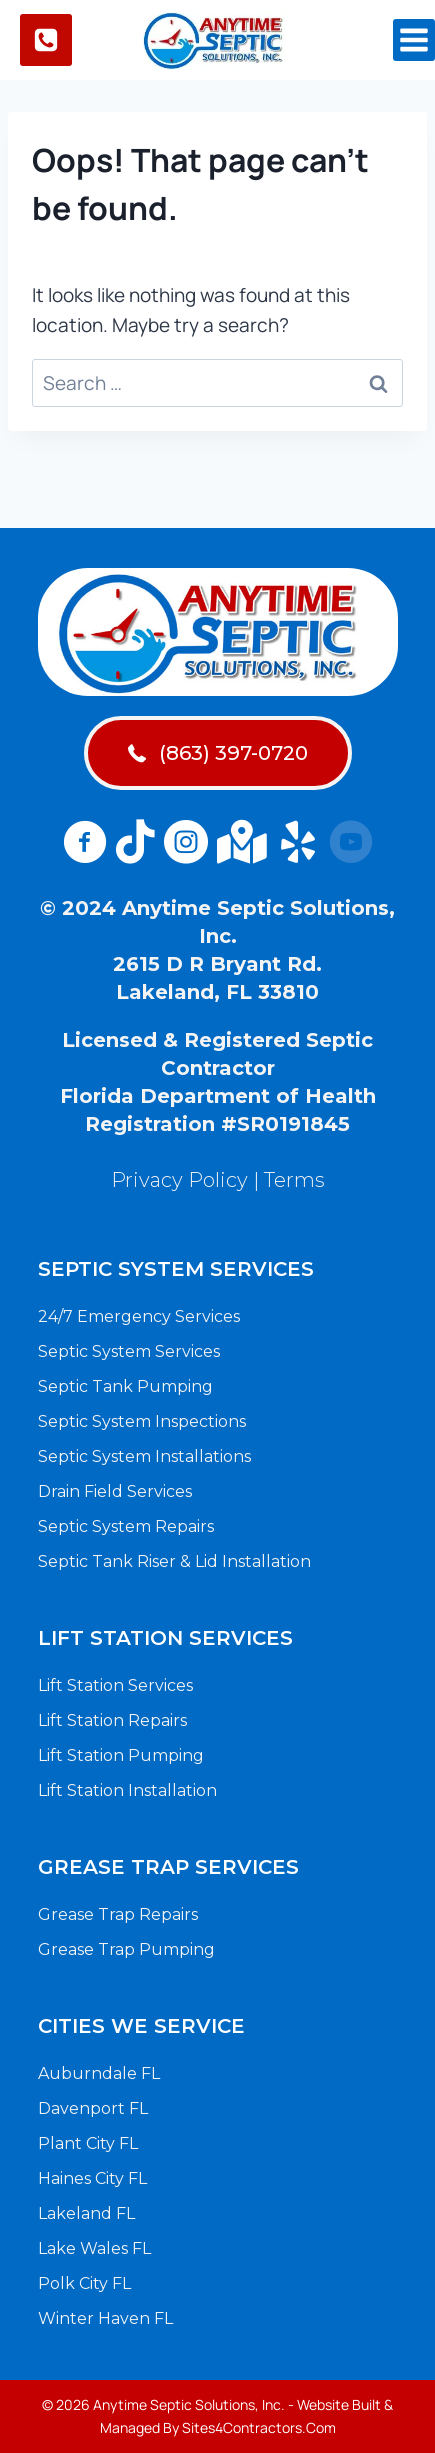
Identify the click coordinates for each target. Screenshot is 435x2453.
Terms (294, 1180)
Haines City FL (92, 2178)
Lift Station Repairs (112, 1720)
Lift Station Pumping (121, 1755)
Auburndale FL (99, 2073)
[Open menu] (414, 40)
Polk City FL (84, 2283)
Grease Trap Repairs (118, 1914)
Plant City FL (88, 2143)
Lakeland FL (86, 2213)
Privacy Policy (179, 1180)
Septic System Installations (144, 1456)
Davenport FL (93, 2108)
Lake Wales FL (94, 2248)
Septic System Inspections (142, 1421)
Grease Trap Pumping (126, 1949)
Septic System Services (129, 1351)
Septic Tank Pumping (125, 1386)
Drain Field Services (115, 1491)
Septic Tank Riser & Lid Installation (174, 1561)
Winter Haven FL (105, 2318)
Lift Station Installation (127, 1790)
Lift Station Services (115, 1685)
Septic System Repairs (126, 1526)
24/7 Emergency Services (139, 1316)
